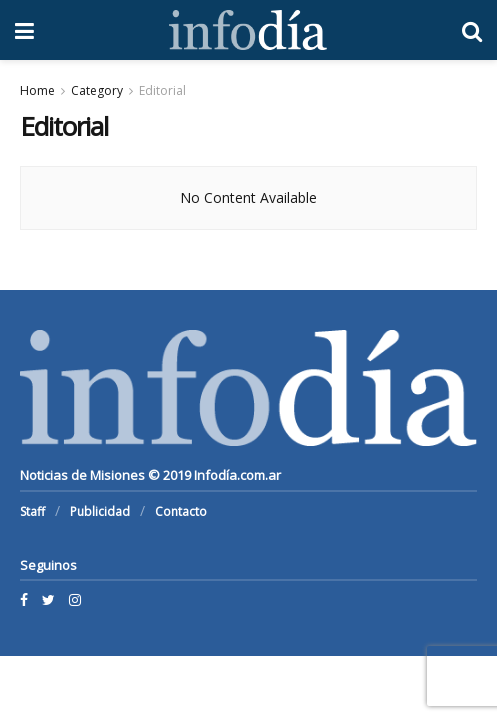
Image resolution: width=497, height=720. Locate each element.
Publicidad (100, 511)
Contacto (181, 511)
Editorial (162, 90)
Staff (32, 511)
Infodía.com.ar (237, 475)
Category (97, 90)
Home (37, 90)
